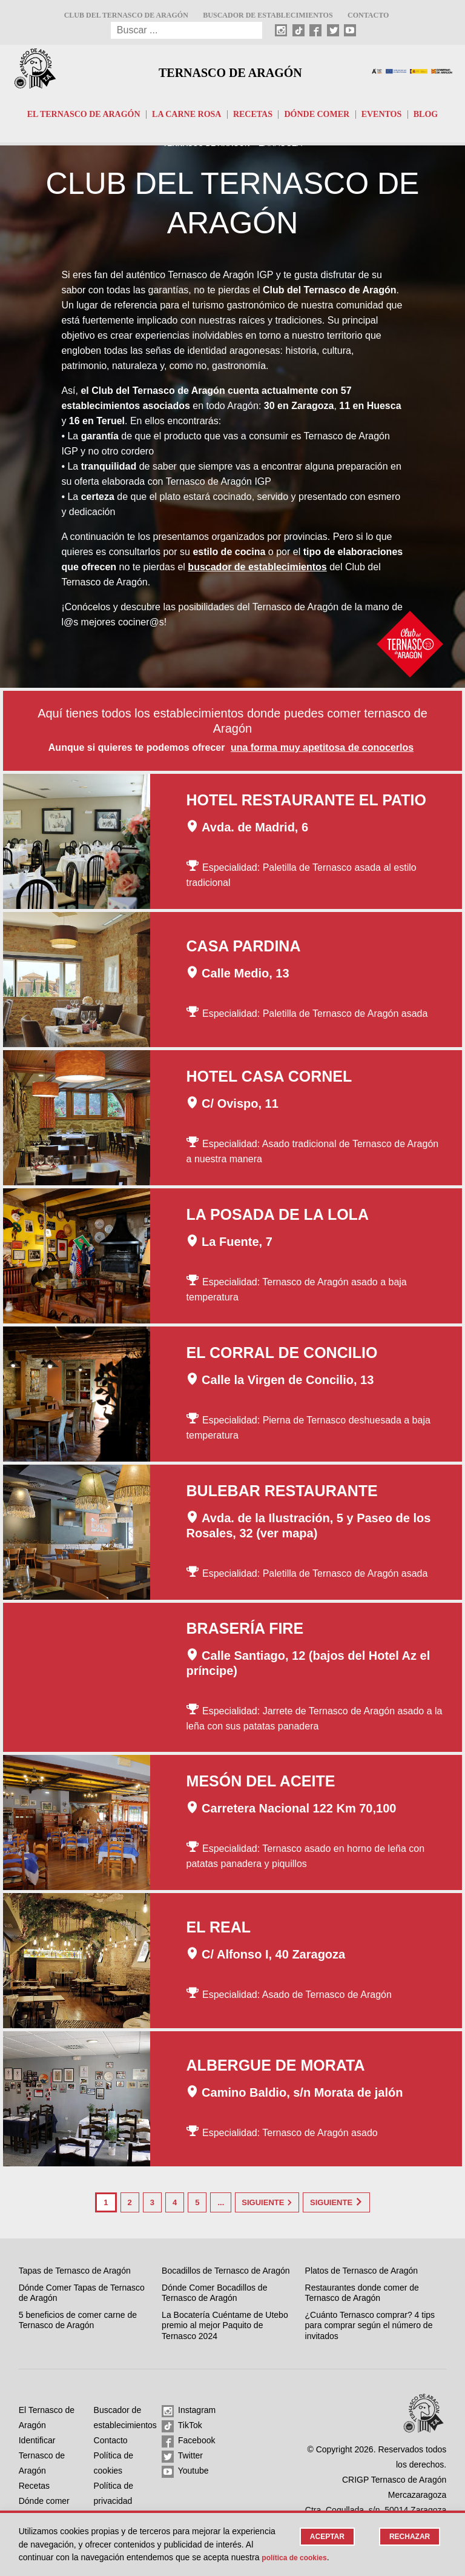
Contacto (368, 15)
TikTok (182, 2424)
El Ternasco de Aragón (83, 114)
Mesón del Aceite (260, 1782)
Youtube (185, 2469)
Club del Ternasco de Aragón (126, 15)
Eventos (381, 114)
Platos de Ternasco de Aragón (361, 2268)
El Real (218, 1928)
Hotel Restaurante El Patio (306, 801)
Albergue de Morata (275, 2066)
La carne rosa (186, 114)
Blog (426, 114)
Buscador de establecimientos (267, 15)
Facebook (188, 2439)
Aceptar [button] (322, 2536)
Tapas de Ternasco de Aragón (75, 2268)
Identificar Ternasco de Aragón (42, 2453)
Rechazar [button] (408, 2536)
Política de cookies (339, 2557)
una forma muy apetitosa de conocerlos (322, 749)
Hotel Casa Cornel (269, 1077)
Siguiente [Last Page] (354, 2201)
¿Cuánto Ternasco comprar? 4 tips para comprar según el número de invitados (370, 2323)
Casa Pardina (243, 947)
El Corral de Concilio (282, 1353)
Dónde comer (316, 114)
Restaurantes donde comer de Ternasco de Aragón (362, 2290)
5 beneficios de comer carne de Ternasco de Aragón (78, 2318)
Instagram (189, 2409)
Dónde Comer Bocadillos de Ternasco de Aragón (214, 2290)
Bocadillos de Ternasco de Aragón (225, 2268)
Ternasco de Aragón (230, 71)
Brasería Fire (245, 1629)
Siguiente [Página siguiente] (267, 2201)
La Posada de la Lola (277, 1215)
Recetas (252, 114)
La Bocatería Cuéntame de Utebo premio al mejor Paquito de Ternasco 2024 (225, 2323)
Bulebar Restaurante (282, 1491)
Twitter (182, 2454)
